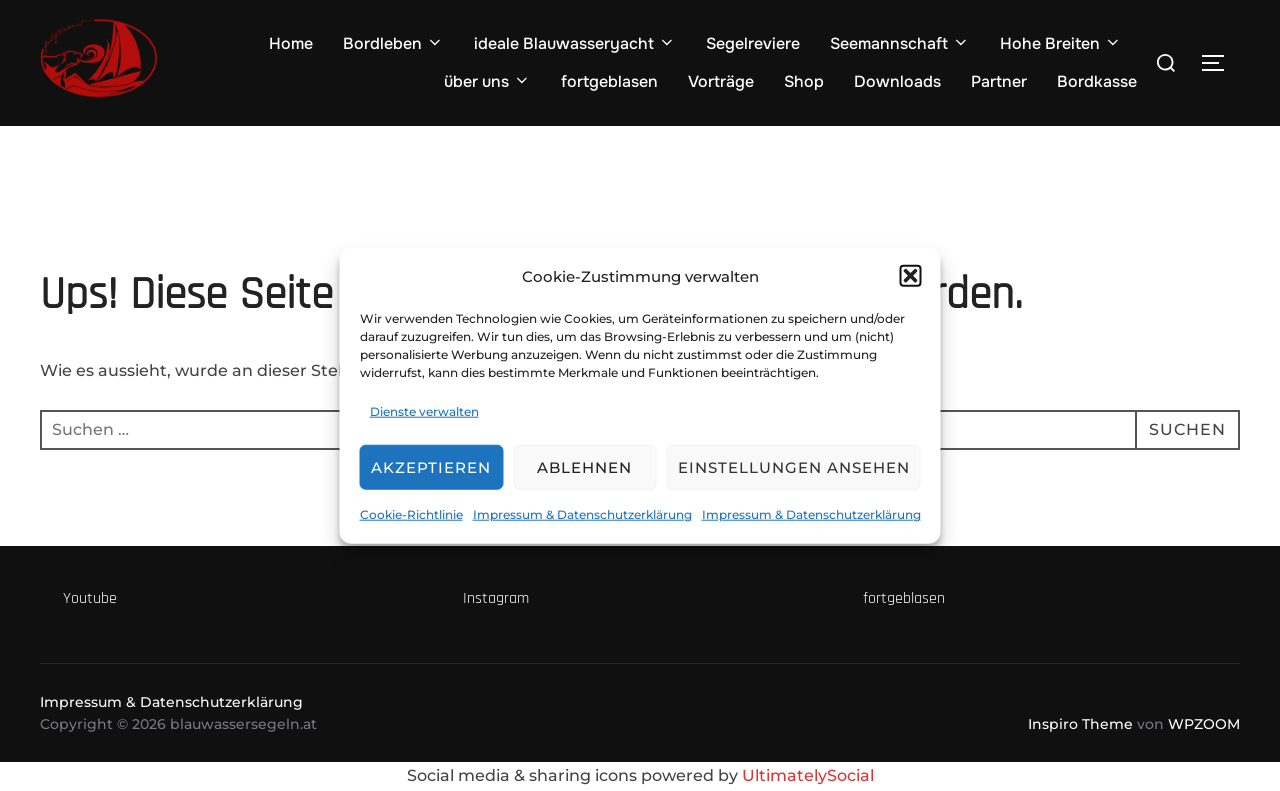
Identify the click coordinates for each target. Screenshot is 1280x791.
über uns (487, 81)
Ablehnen (584, 467)
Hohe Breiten (1061, 43)
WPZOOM (1204, 724)
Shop (804, 81)
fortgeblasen (609, 81)
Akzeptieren (431, 467)
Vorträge (721, 81)
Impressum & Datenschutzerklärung (582, 514)
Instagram (496, 598)
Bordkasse (1097, 81)
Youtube (90, 598)
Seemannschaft (900, 43)
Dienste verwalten (424, 410)
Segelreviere (753, 43)
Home (291, 43)
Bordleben (393, 43)
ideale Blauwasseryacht (575, 43)
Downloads (897, 81)
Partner (999, 81)
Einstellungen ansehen (794, 467)
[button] (911, 276)
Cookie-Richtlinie (411, 514)
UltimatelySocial (808, 775)
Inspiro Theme (1080, 724)
